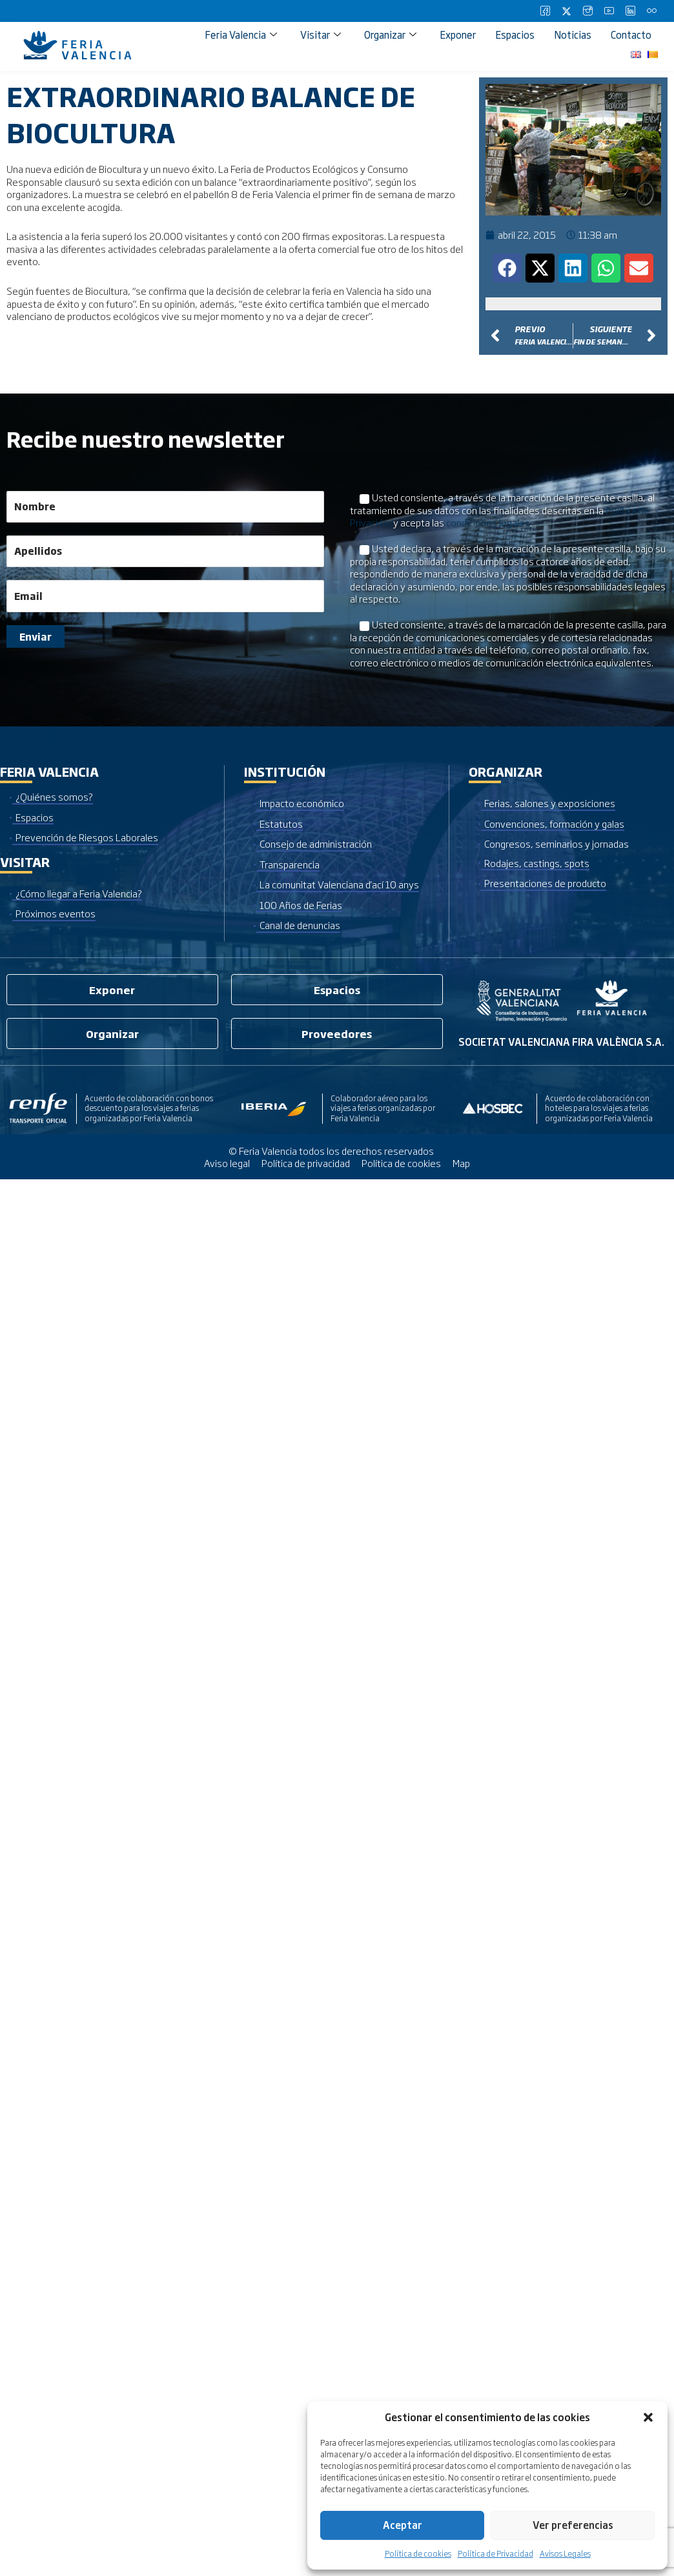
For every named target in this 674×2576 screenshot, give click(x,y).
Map (461, 1162)
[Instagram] (587, 11)
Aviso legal (227, 1162)
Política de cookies (418, 2553)
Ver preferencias (573, 2524)
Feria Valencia (241, 34)
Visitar (320, 34)
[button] (648, 2417)
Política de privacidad (305, 1162)
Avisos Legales (565, 2553)
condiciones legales (488, 522)
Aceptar (402, 2524)
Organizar (390, 34)
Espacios (515, 34)
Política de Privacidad (495, 2553)
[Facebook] (545, 11)
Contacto (631, 34)
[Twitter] (566, 11)
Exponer (458, 34)
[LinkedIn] (630, 11)
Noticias (572, 34)
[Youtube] (608, 11)
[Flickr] (651, 11)
